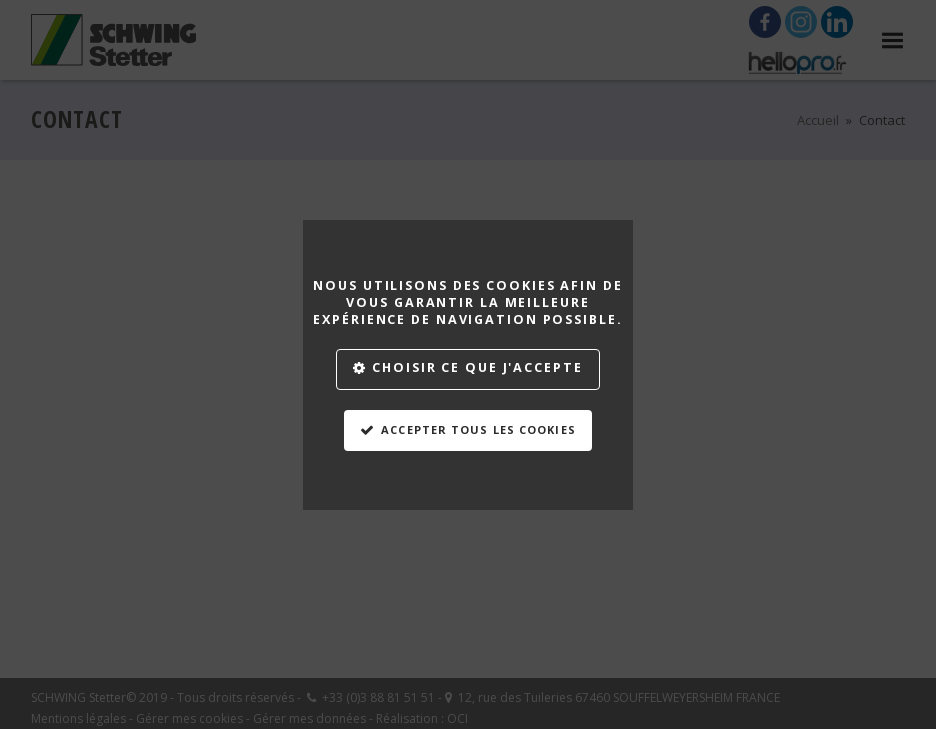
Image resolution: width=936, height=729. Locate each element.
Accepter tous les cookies (478, 429)
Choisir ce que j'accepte (477, 367)
